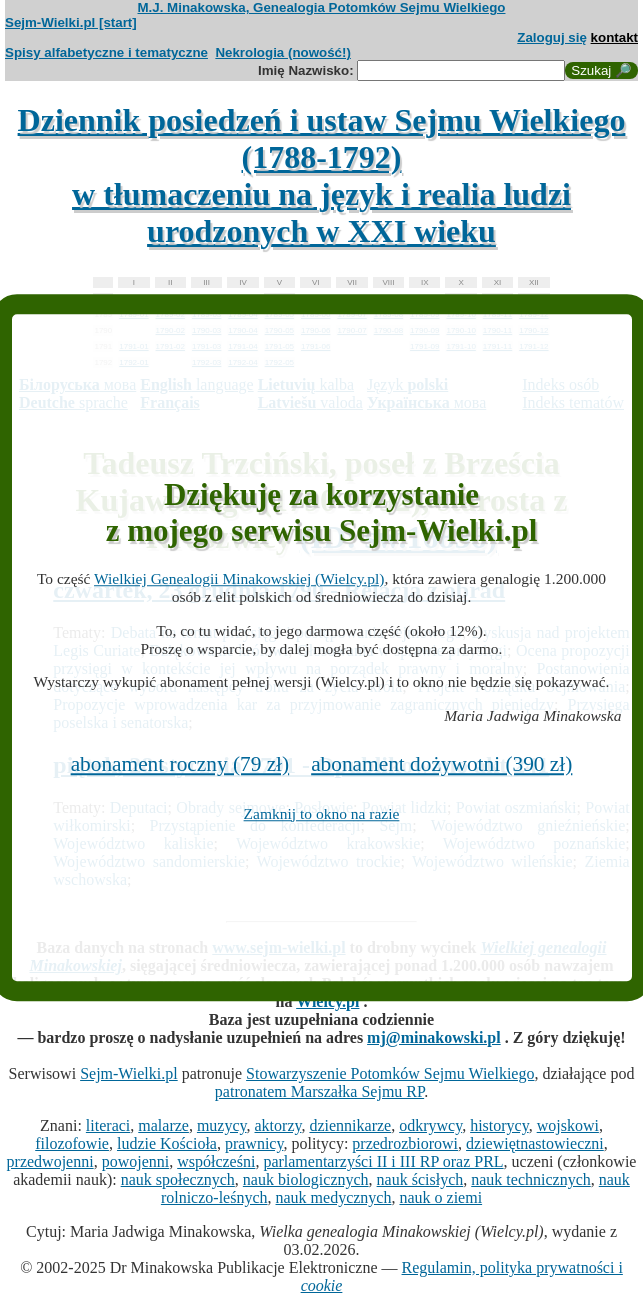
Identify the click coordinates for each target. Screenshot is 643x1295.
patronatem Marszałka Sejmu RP (319, 1091)
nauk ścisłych (420, 1179)
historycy (499, 1125)
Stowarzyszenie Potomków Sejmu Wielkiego (390, 1073)
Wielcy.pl (327, 1001)
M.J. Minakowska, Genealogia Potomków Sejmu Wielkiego (322, 7)
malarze (163, 1125)
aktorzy (278, 1125)
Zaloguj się (552, 37)
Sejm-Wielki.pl (129, 1073)
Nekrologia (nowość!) (283, 52)
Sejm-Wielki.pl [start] (71, 22)
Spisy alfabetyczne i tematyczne (106, 52)
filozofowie (72, 1143)
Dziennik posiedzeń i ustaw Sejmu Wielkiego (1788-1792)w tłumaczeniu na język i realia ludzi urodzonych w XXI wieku (322, 175)
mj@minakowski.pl (434, 1037)
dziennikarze (350, 1125)
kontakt (614, 37)
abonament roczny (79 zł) (180, 764)
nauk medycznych (334, 1197)
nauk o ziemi (440, 1197)
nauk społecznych (178, 1179)
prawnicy (254, 1143)
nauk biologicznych (306, 1179)
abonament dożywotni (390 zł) (441, 764)
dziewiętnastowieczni (535, 1143)
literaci (108, 1125)
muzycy (222, 1125)
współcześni (216, 1161)
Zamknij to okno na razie (322, 813)
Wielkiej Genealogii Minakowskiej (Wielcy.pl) (239, 578)
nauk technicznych (531, 1179)
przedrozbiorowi (405, 1143)
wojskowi (568, 1125)
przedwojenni (50, 1161)
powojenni (136, 1161)
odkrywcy (430, 1125)
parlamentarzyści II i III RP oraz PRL (383, 1161)
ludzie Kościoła (167, 1143)
